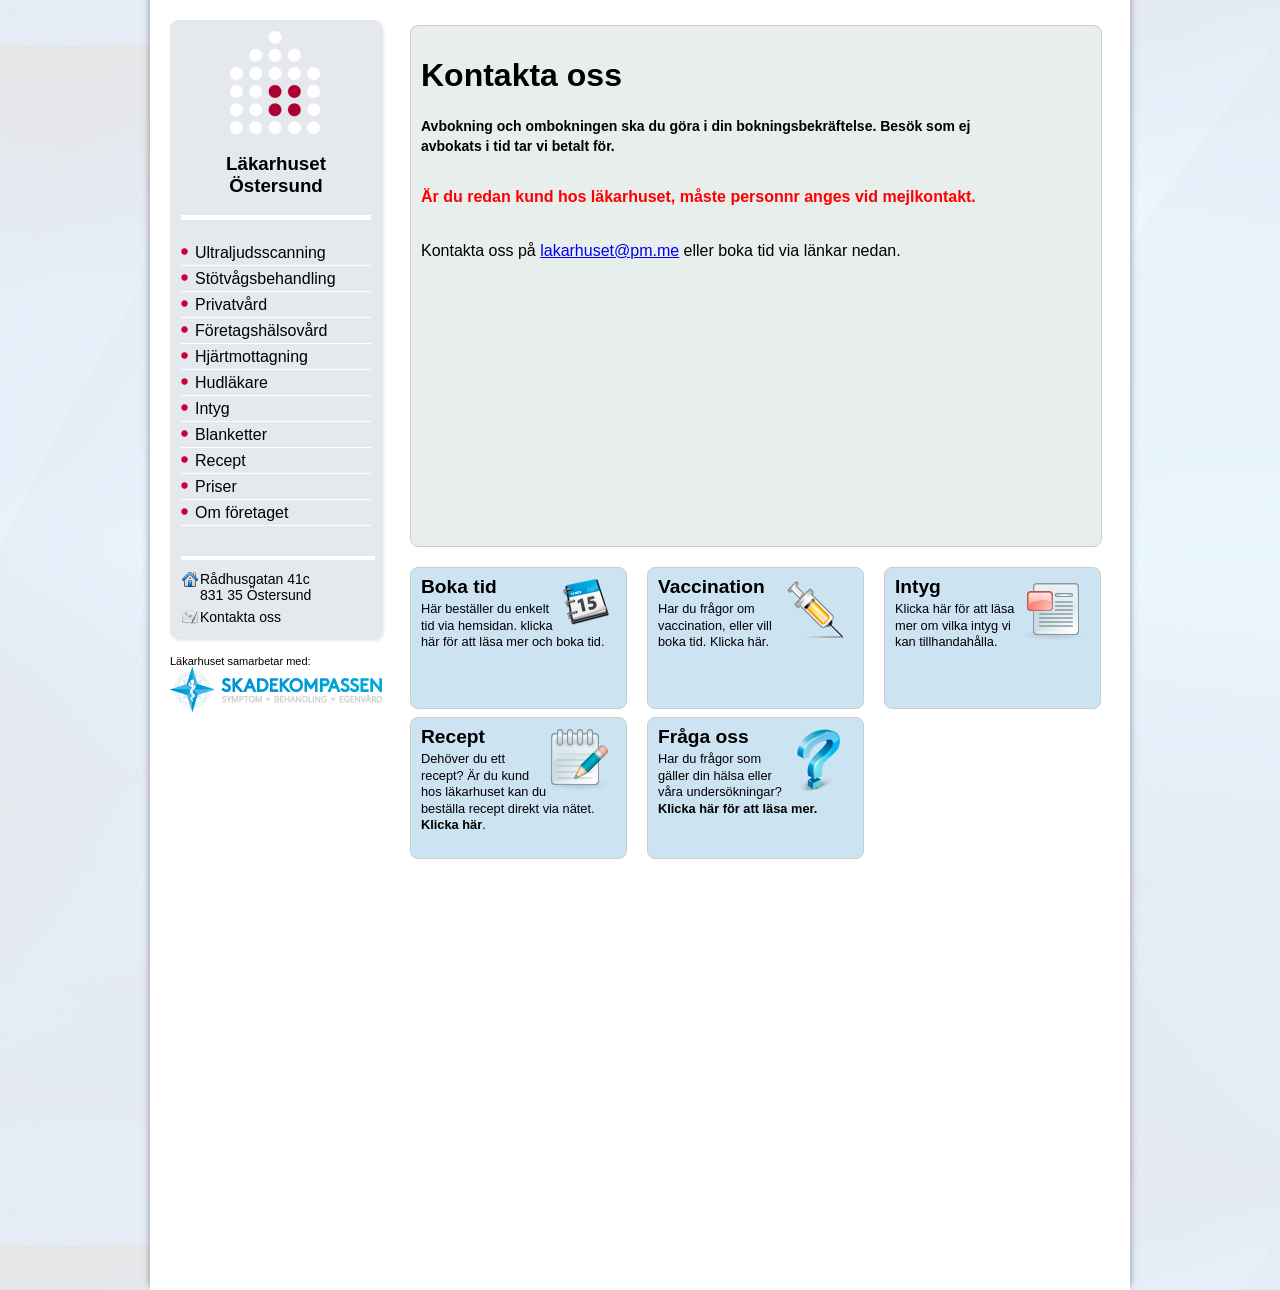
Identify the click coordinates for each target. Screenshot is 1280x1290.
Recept (220, 460)
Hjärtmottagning (251, 356)
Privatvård (231, 304)
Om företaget (241, 512)
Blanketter (231, 434)
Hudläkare (231, 382)
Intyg (212, 408)
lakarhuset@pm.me (609, 250)
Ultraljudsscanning (260, 252)
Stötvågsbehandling (265, 278)
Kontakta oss (240, 617)
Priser (216, 486)
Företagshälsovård (261, 330)
